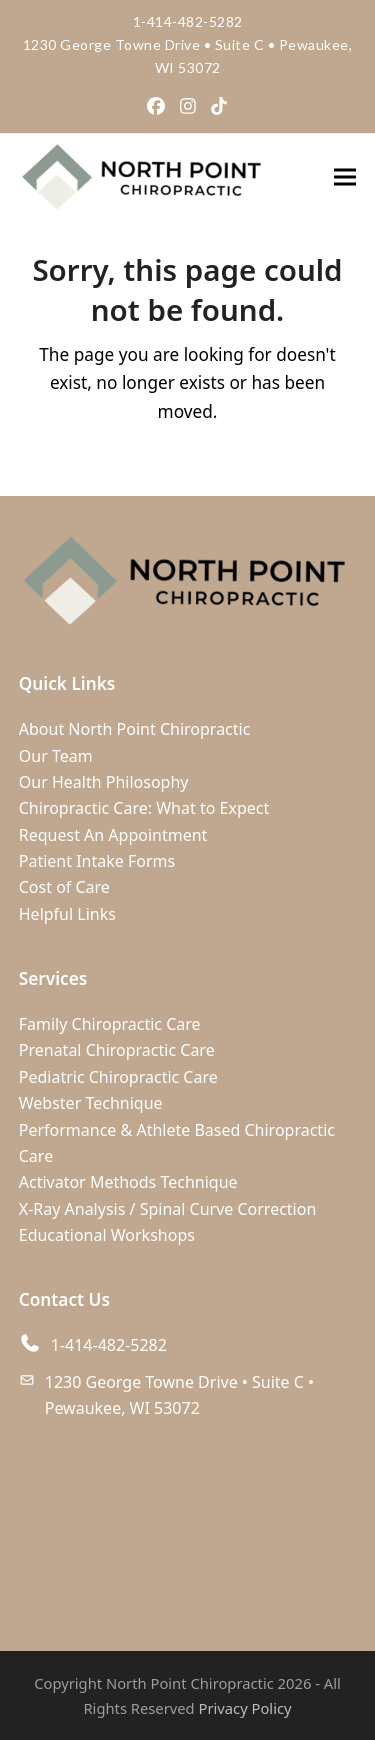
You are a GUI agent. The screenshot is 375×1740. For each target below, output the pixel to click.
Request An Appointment (113, 835)
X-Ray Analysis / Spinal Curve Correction (168, 1209)
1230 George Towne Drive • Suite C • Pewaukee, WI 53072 (179, 1395)
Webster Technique (91, 1103)
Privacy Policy (245, 1708)
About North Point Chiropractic (135, 729)
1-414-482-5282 (188, 21)
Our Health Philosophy (104, 782)
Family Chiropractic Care (110, 1024)
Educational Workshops (107, 1235)
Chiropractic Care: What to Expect (144, 808)
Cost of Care (64, 887)
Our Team (56, 756)
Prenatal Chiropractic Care (117, 1050)
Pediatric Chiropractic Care (118, 1077)
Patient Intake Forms (97, 861)
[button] (345, 176)
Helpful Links (67, 914)
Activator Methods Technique (128, 1182)
